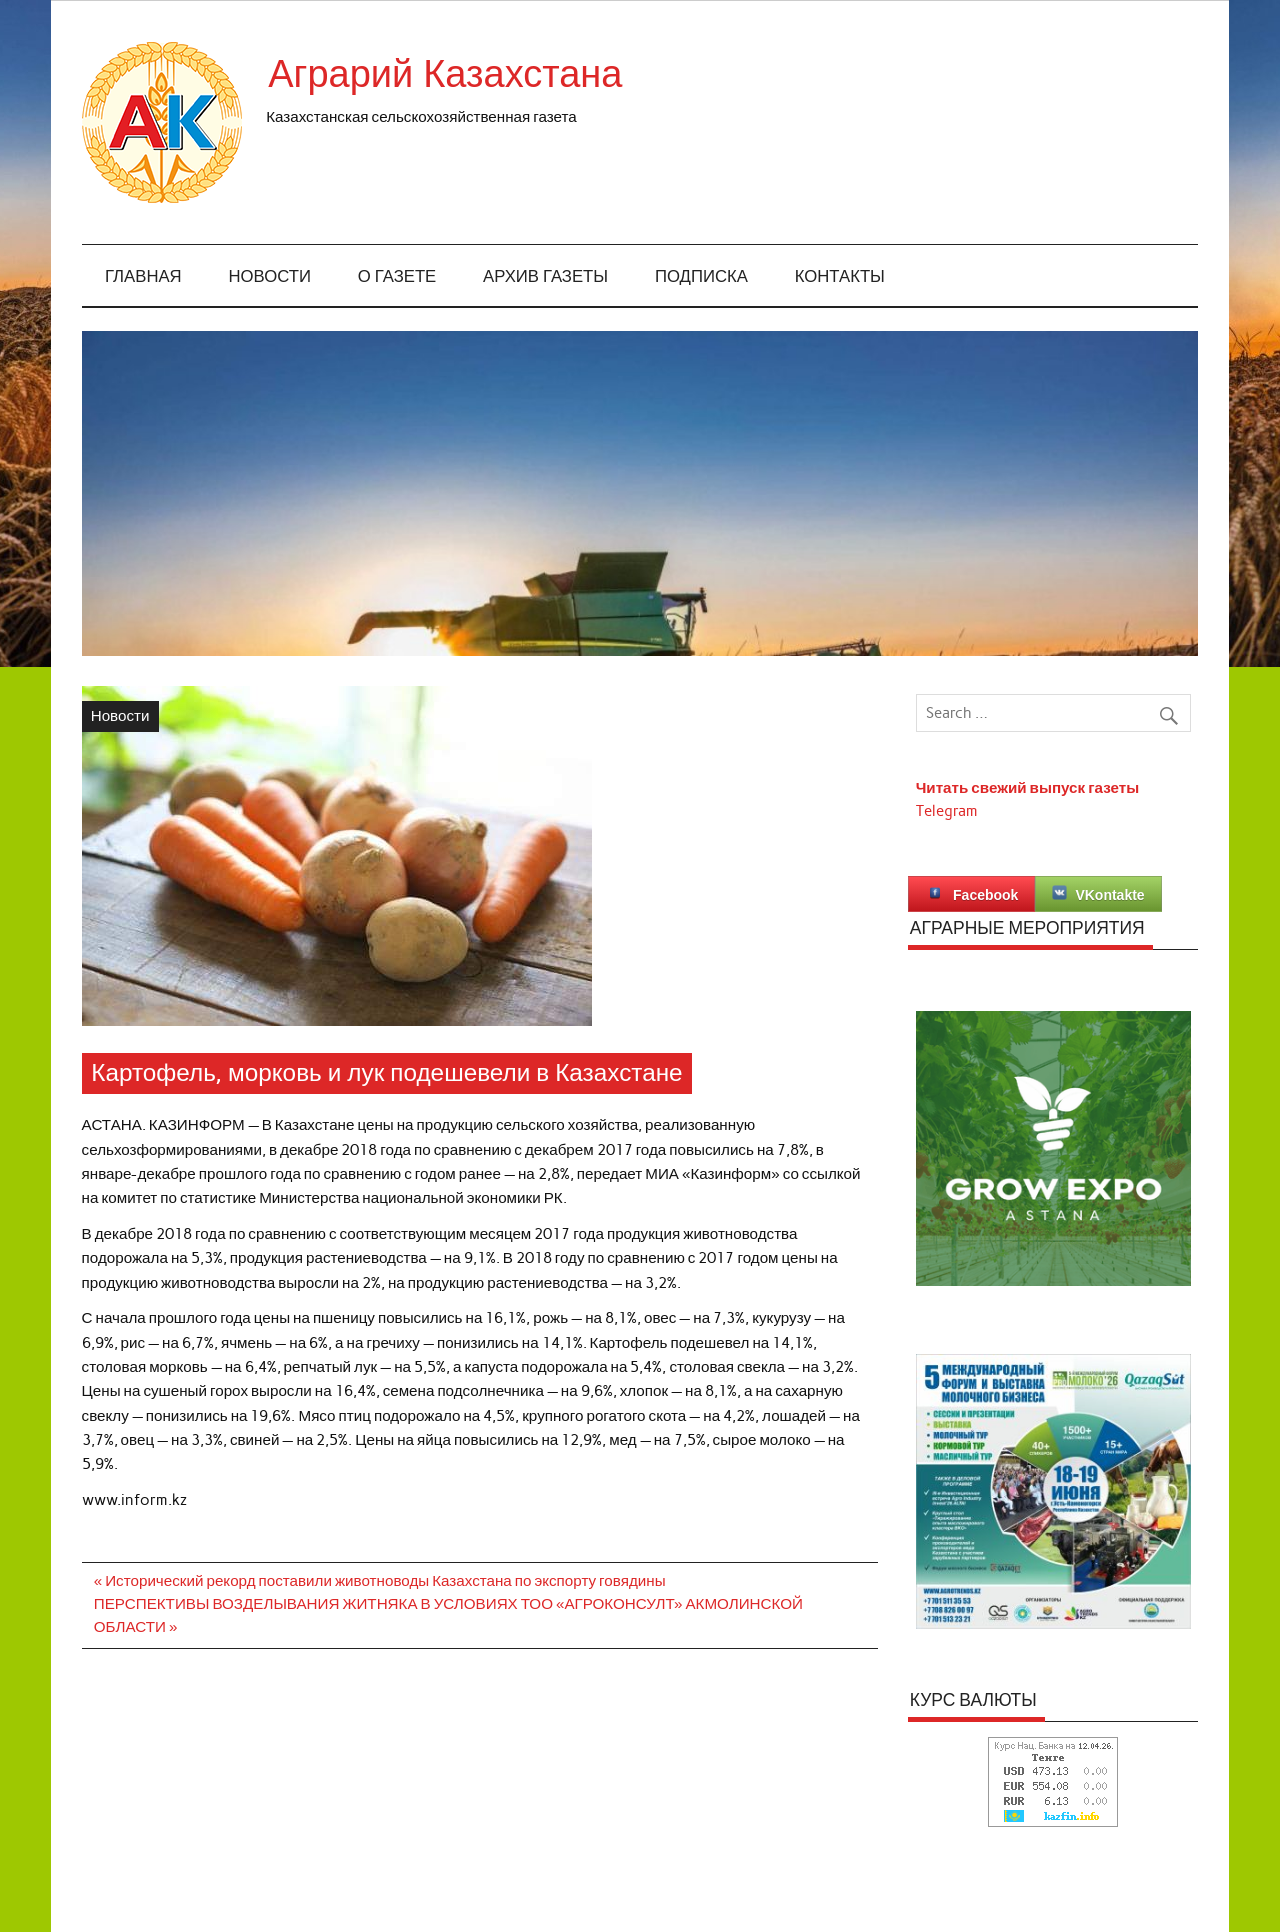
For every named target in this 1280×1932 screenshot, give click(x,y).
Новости (270, 276)
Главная (143, 276)
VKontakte (1098, 894)
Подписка (701, 276)
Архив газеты (545, 276)
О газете (397, 276)
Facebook (971, 894)
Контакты (840, 276)
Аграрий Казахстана (445, 74)
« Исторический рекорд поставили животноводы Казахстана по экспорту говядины (380, 1581)
